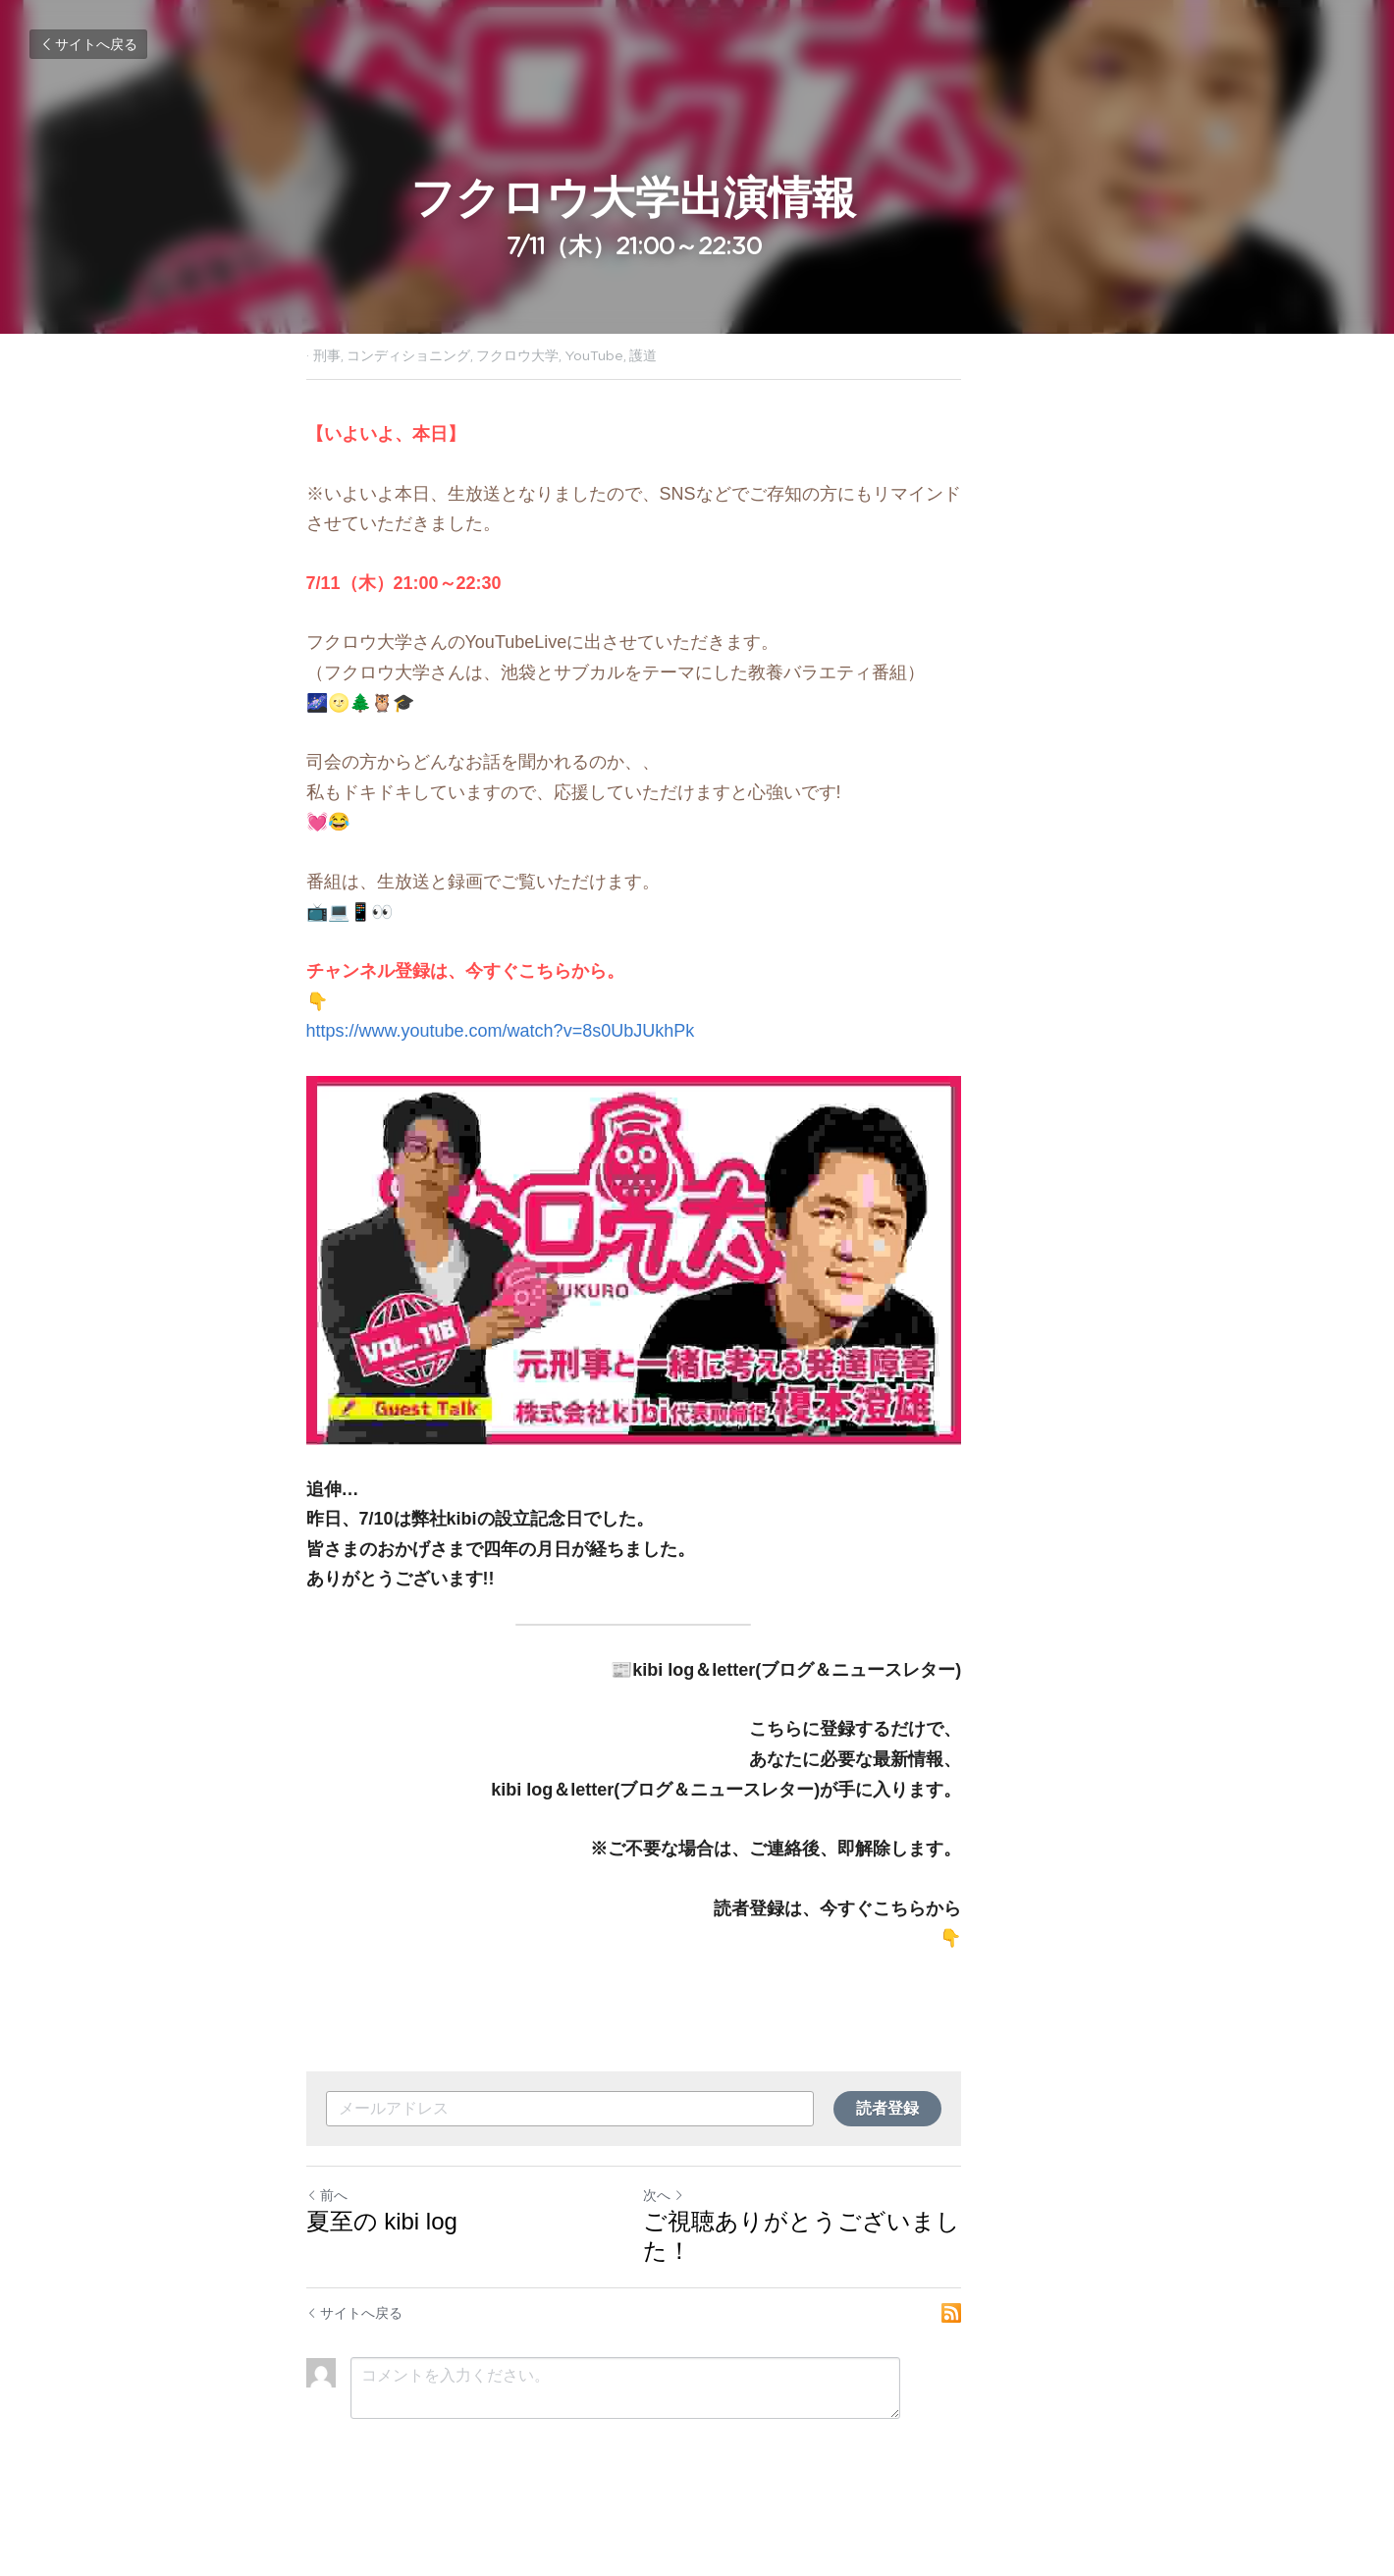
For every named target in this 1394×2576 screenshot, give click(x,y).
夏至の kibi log (381, 2292)
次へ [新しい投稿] (727, 2266)
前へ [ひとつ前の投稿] (327, 2266)
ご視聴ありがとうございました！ (889, 2292)
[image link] (697, 1296)
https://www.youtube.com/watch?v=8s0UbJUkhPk (500, 1031)
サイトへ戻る (88, 44)
